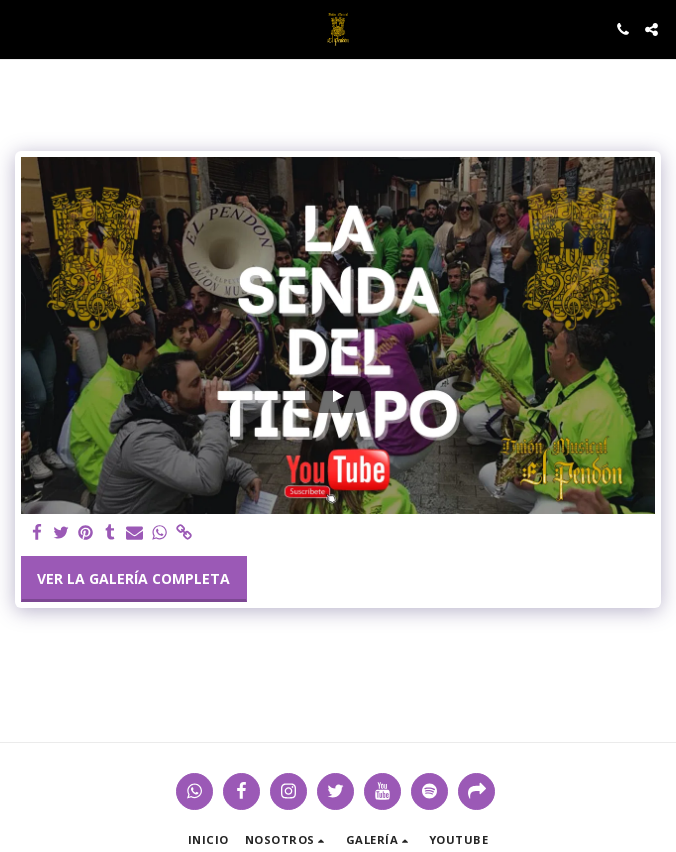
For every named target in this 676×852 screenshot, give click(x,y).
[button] (22, 28)
